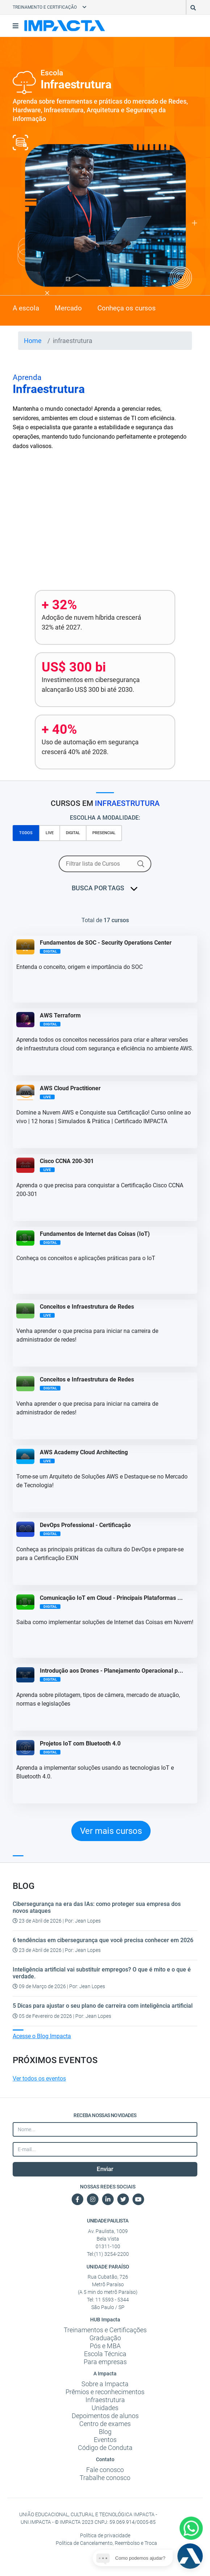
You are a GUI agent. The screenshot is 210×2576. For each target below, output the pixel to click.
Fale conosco (105, 2469)
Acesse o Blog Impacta (42, 2036)
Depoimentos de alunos (105, 2416)
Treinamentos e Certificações (105, 2330)
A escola (26, 308)
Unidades (105, 2408)
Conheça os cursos (126, 308)
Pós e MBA (105, 2346)
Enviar (105, 2169)
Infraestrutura (105, 2400)
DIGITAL (73, 833)
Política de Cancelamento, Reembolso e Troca (106, 2543)
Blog (105, 2431)
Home (33, 340)
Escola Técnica (105, 2354)
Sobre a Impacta (105, 2384)
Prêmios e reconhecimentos (105, 2392)
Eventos (105, 2439)
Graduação (105, 2338)
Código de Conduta (105, 2447)
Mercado (68, 308)
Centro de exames (105, 2423)
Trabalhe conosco (105, 2477)
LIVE (50, 833)
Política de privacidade (105, 2535)
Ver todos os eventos (39, 2078)
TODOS (26, 833)
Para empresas (105, 2362)
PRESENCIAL (104, 833)
